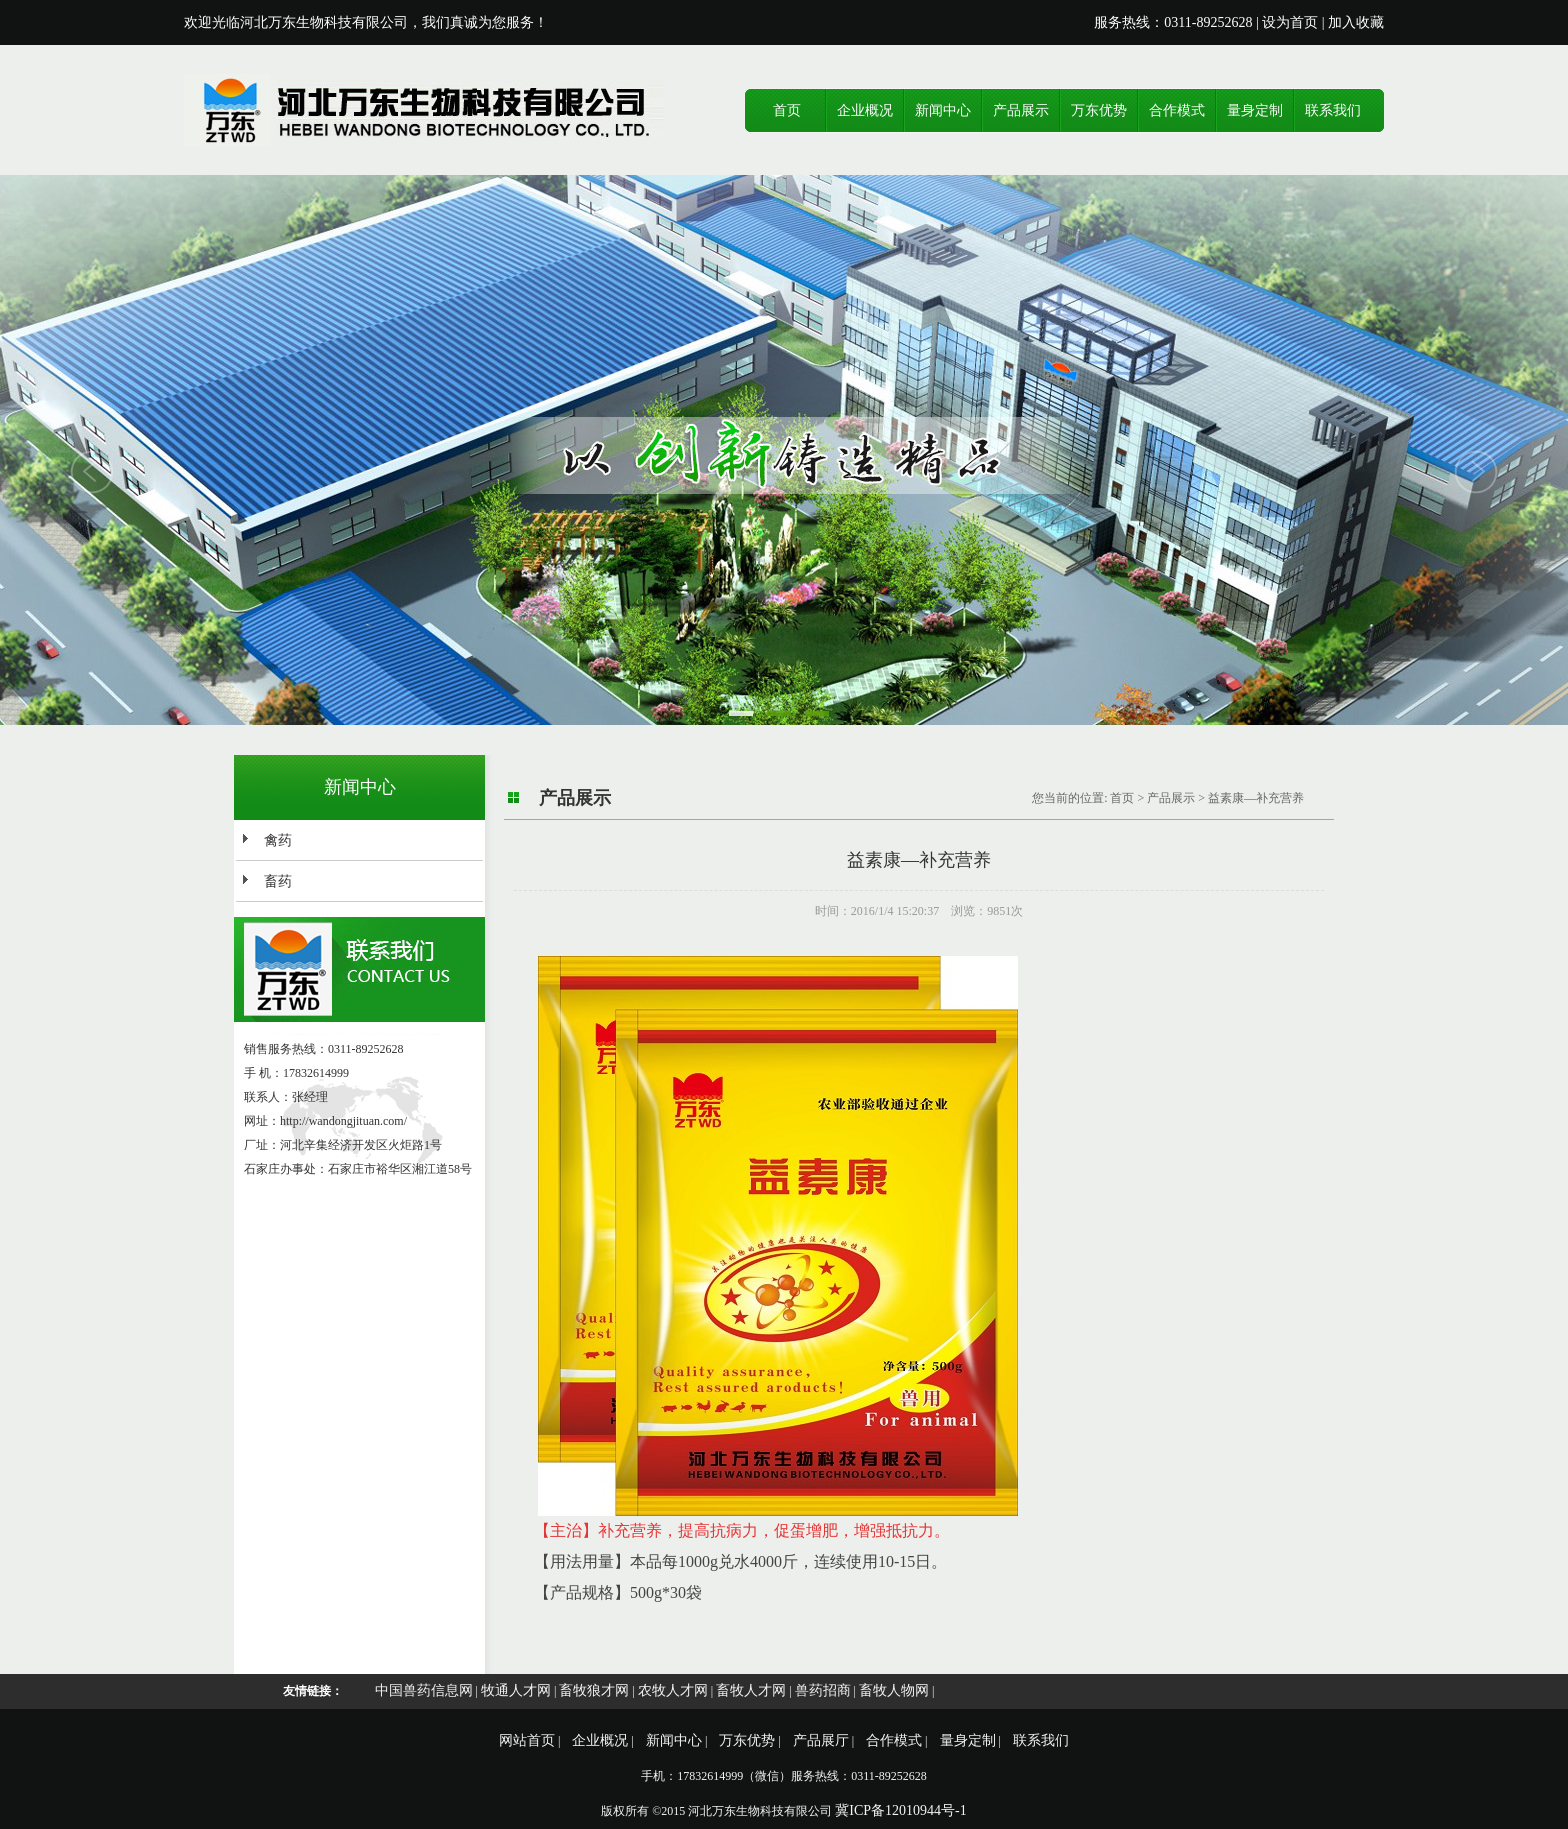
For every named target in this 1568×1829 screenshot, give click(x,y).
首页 (787, 110)
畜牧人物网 (894, 1690)
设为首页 (1290, 22)
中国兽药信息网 (424, 1690)
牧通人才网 (516, 1690)
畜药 (278, 881)
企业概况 (865, 110)
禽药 (278, 840)
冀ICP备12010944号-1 (900, 1810)
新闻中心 (943, 110)
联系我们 (1333, 110)
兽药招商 (823, 1690)
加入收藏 (1356, 22)
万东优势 (1099, 110)
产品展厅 (821, 1740)
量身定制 (1255, 110)
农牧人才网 (673, 1690)
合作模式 (1177, 110)
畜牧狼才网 (594, 1690)
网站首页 (527, 1740)
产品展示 (1021, 110)
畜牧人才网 (751, 1690)
